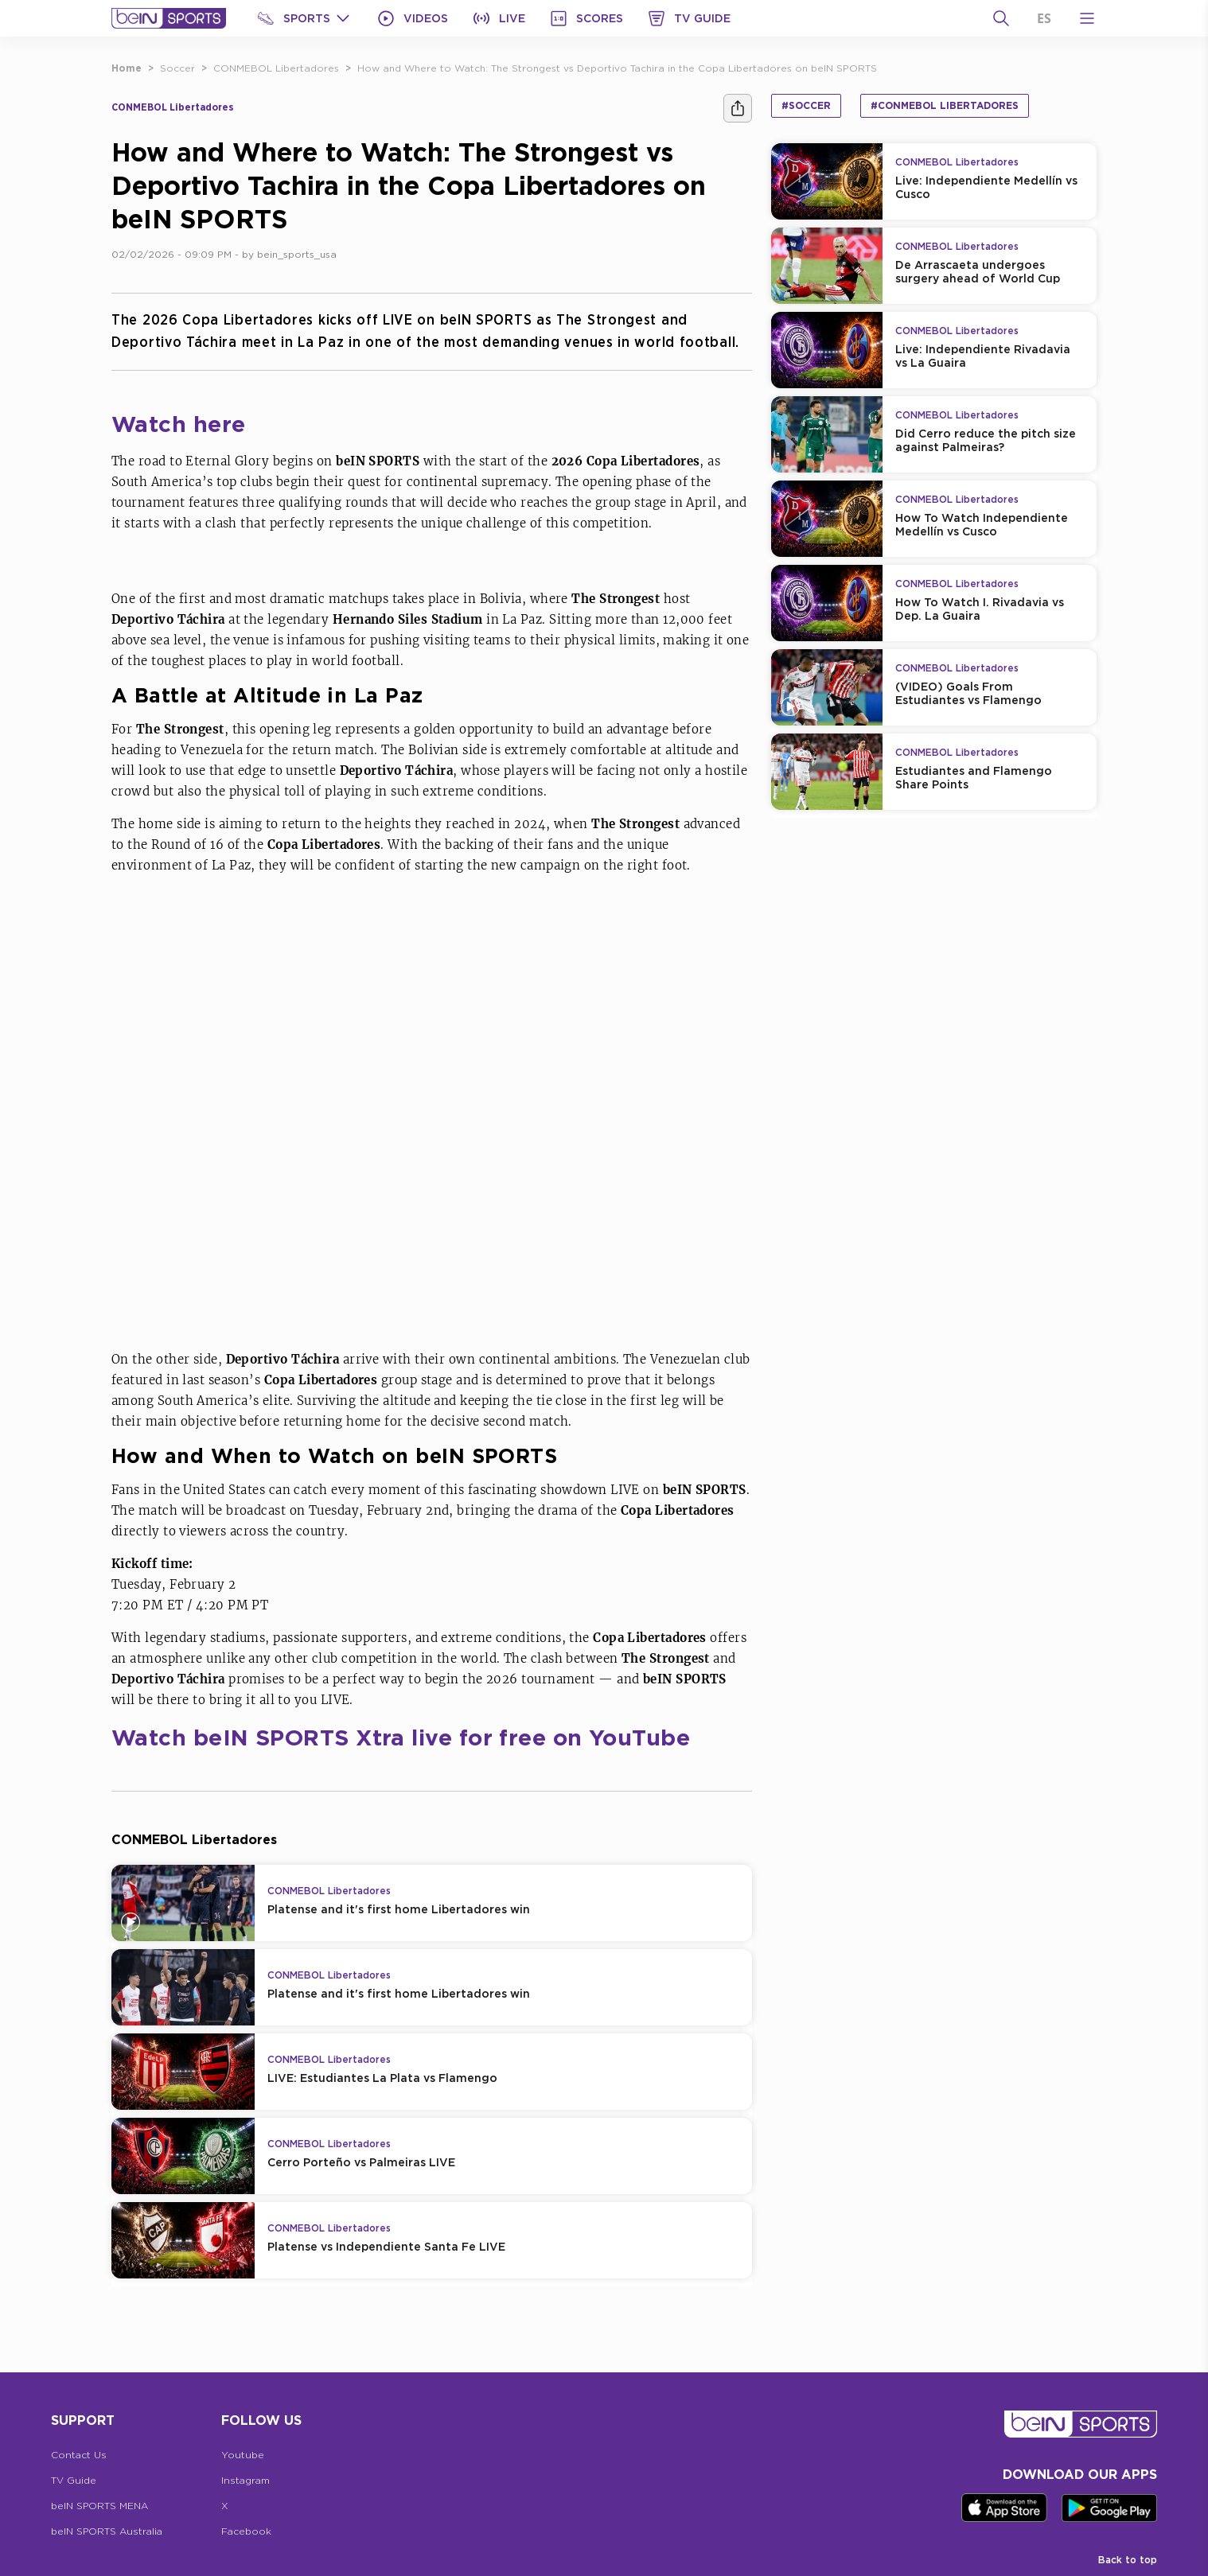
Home (126, 68)
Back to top (1127, 2560)
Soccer (177, 68)
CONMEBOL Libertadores (276, 68)
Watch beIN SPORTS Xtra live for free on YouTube (400, 1737)
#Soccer (806, 105)
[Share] (737, 108)
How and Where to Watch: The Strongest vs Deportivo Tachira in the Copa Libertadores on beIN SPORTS (617, 68)
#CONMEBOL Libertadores (945, 105)
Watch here (178, 423)
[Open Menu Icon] (1087, 18)
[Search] (1001, 18)
